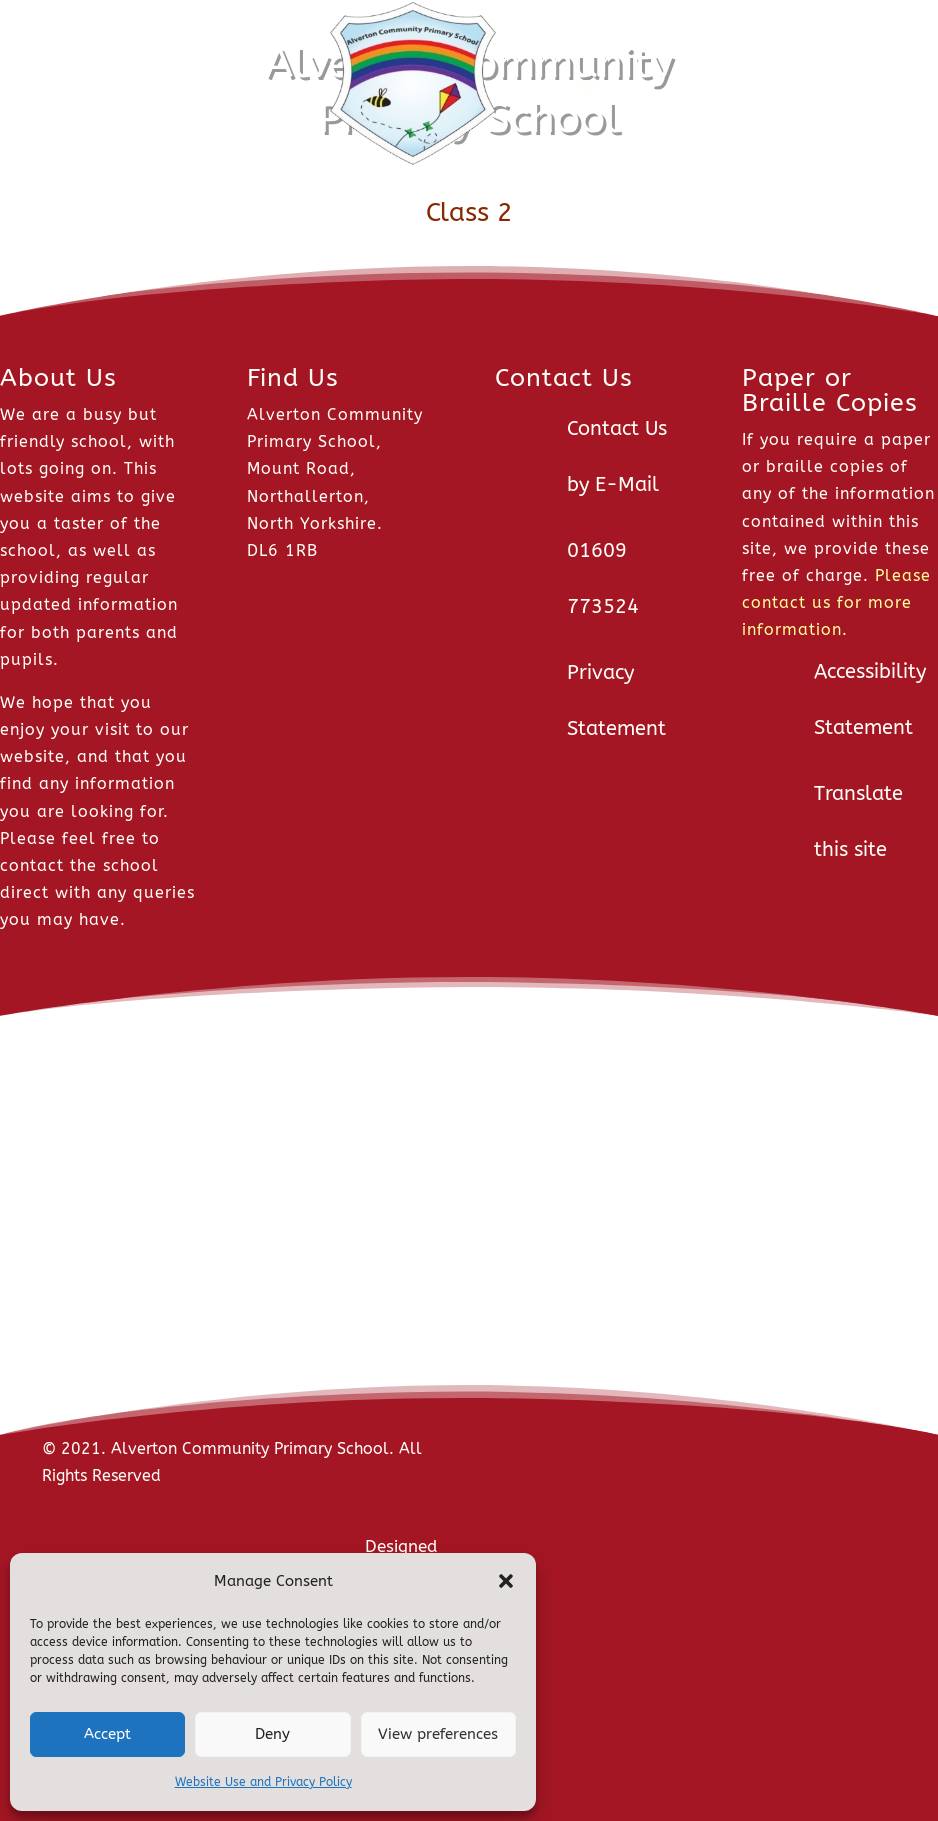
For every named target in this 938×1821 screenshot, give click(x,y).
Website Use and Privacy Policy (263, 1782)
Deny (272, 1734)
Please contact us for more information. (836, 602)
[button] (506, 1581)
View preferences (438, 1734)
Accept (107, 1734)
